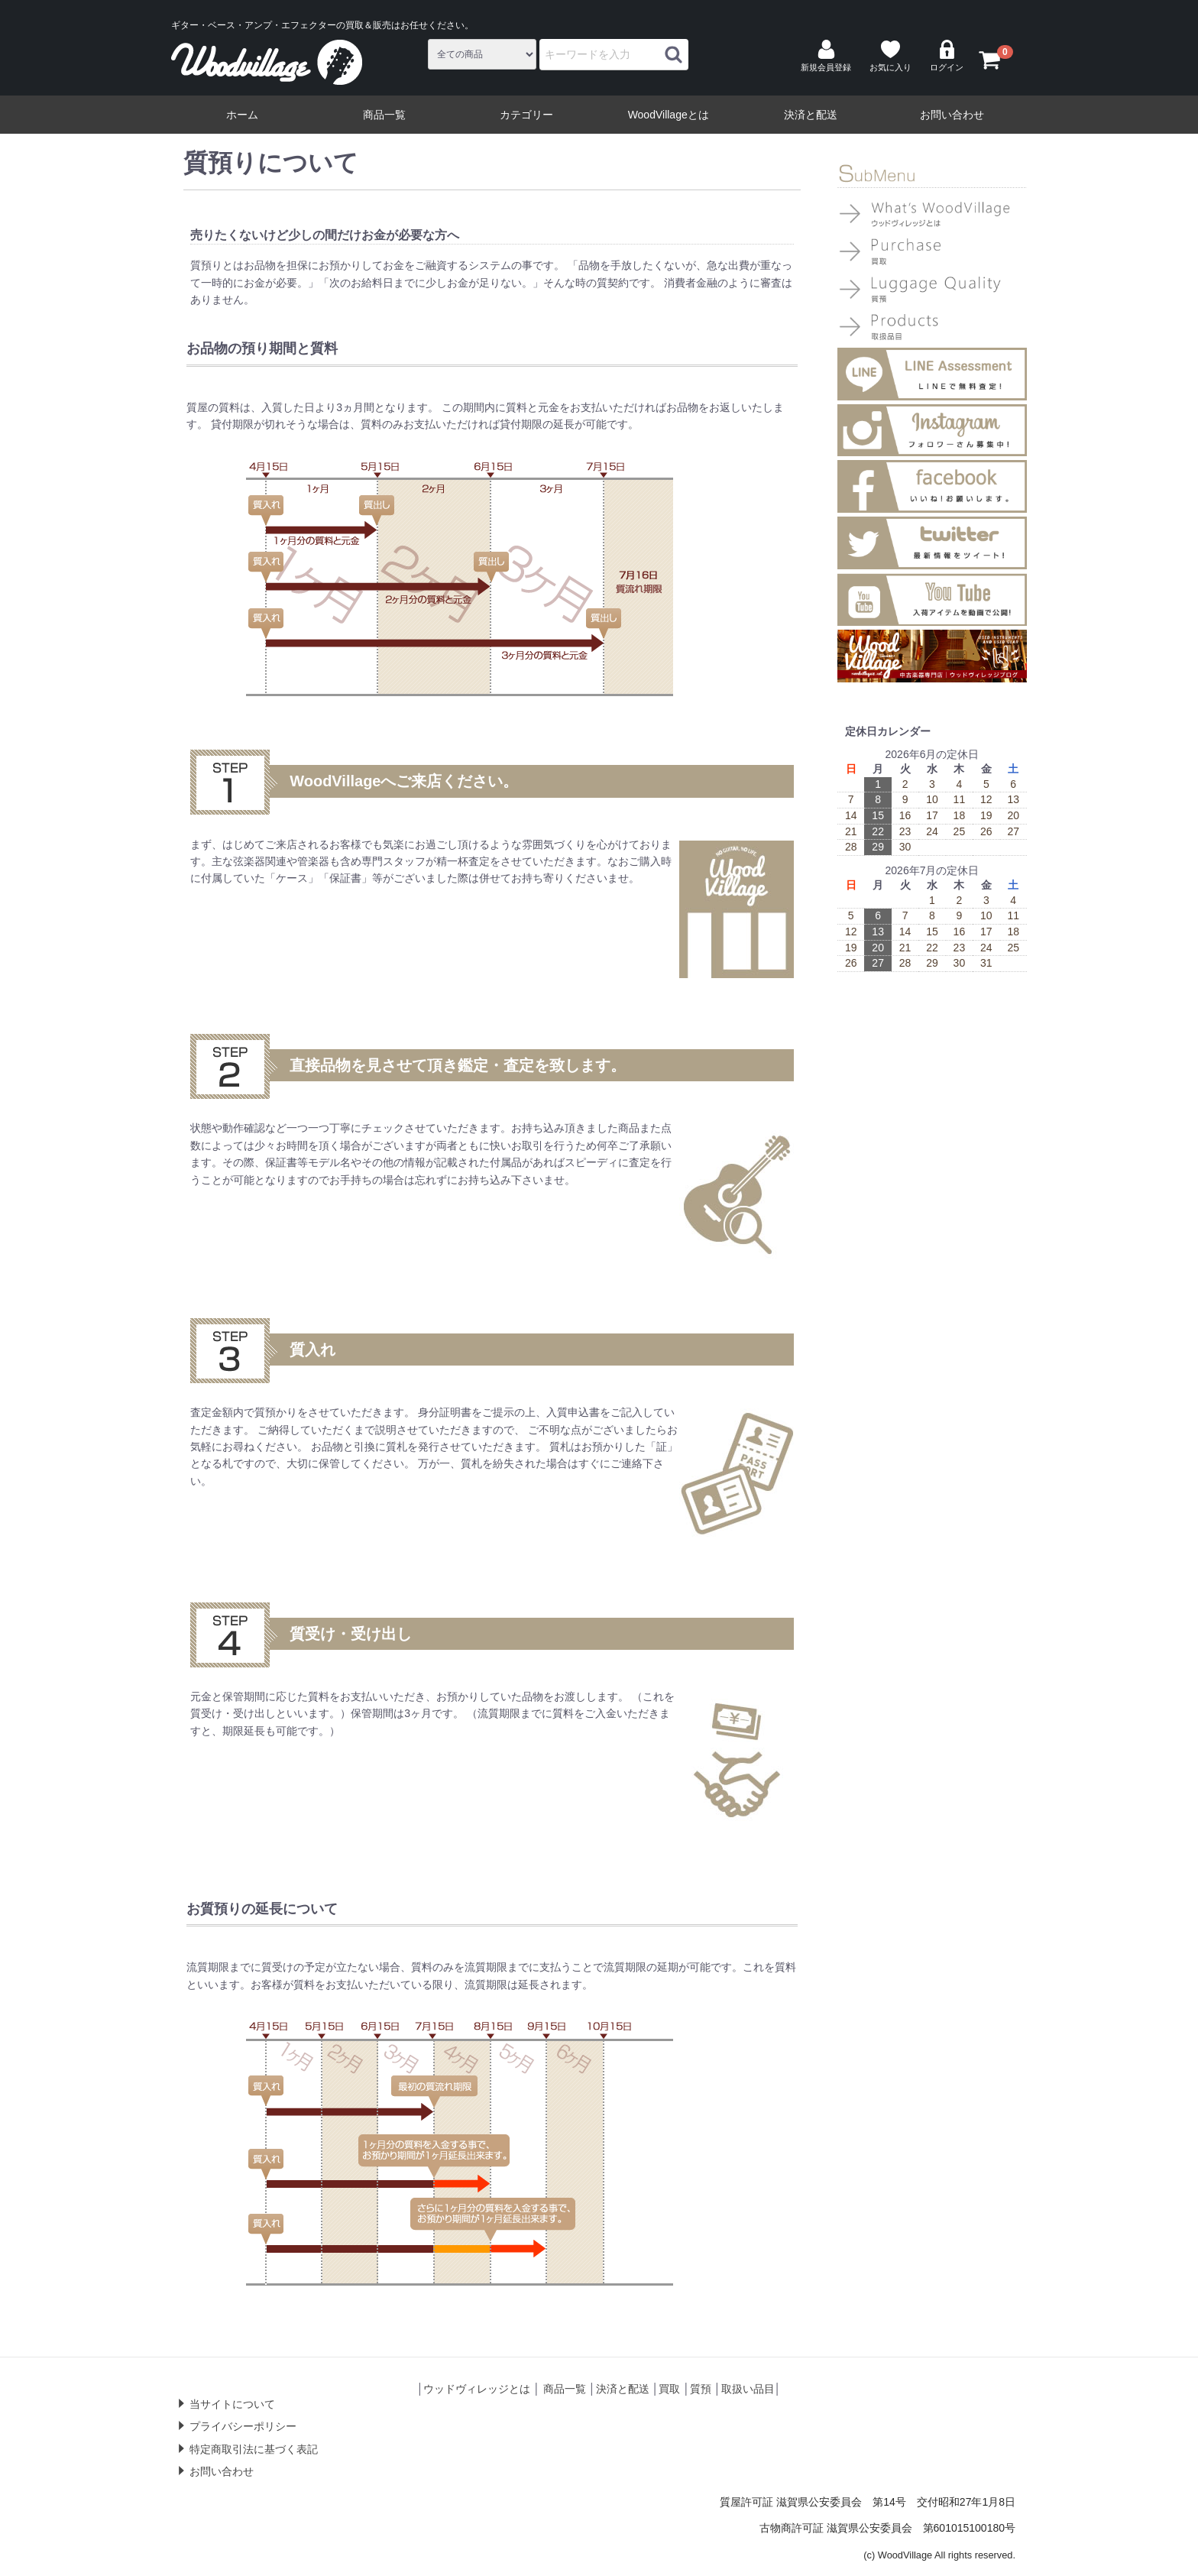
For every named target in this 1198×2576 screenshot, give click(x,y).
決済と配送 (810, 115)
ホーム (242, 115)
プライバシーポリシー (242, 2427)
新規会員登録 (826, 56)
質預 (700, 2389)
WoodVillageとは (668, 115)
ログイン (946, 56)
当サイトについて (232, 2404)
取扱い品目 (748, 2389)
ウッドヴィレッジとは (476, 2389)
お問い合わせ (952, 115)
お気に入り (890, 56)
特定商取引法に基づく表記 (253, 2449)
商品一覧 (384, 115)
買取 (669, 2389)
